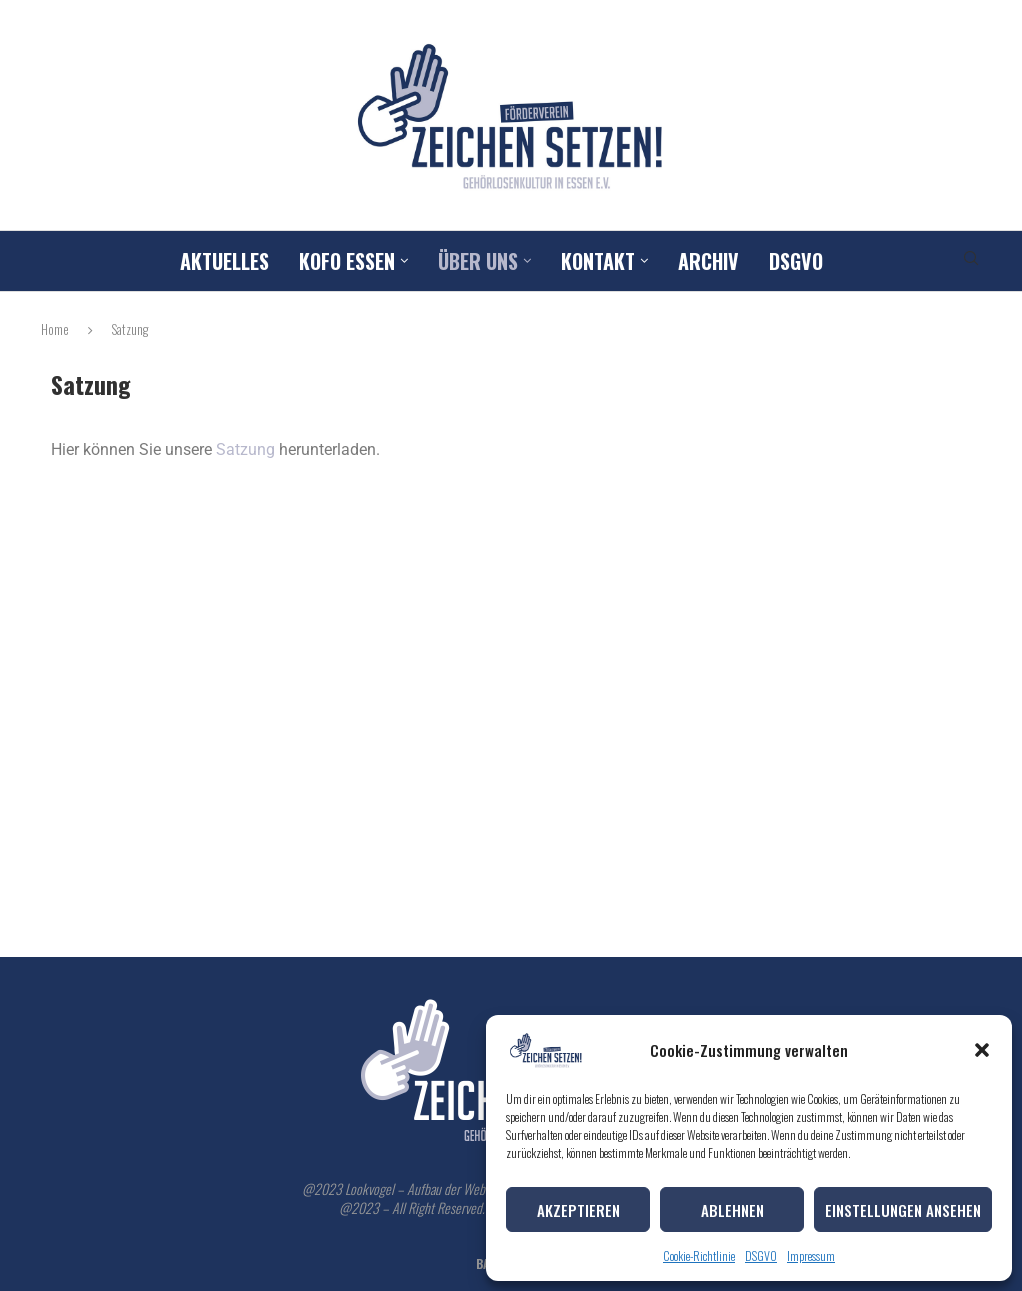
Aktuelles (224, 261)
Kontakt (598, 261)
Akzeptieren (578, 1210)
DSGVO (761, 1255)
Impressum (811, 1255)
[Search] (971, 261)
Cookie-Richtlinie (699, 1255)
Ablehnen (732, 1210)
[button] (982, 1050)
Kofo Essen (347, 261)
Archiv (708, 261)
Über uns (478, 261)
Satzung (247, 449)
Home (55, 329)
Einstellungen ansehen (903, 1210)
